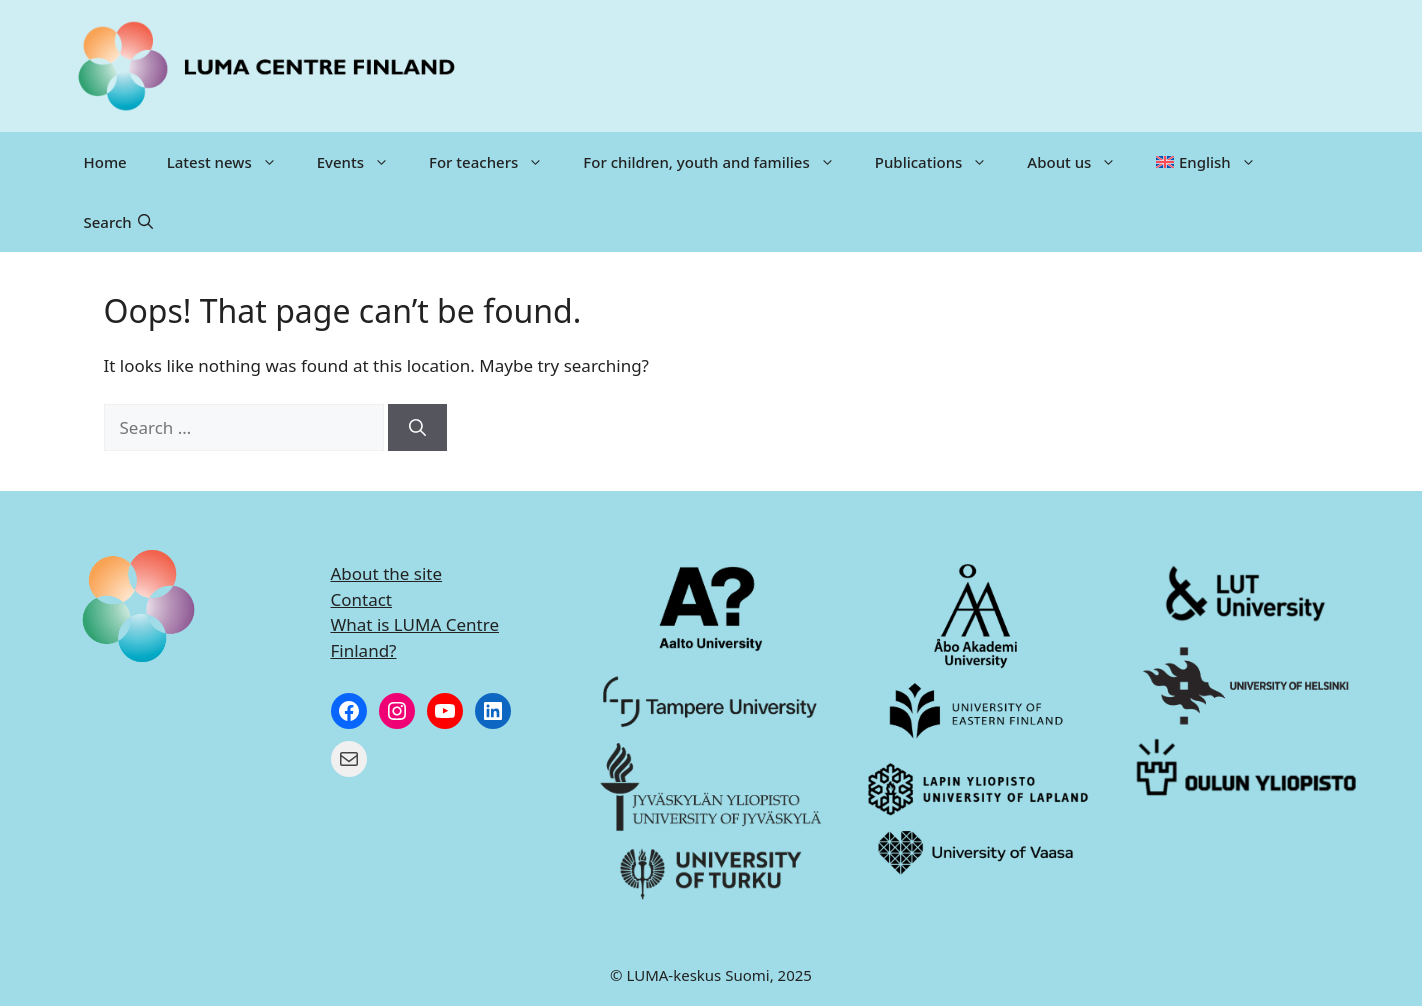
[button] (118, 222)
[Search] (417, 428)
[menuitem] (1205, 162)
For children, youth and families (718, 162)
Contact (362, 599)
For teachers (496, 162)
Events (363, 162)
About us (1081, 162)
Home (105, 162)
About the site (387, 573)
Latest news (232, 162)
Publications (941, 162)
